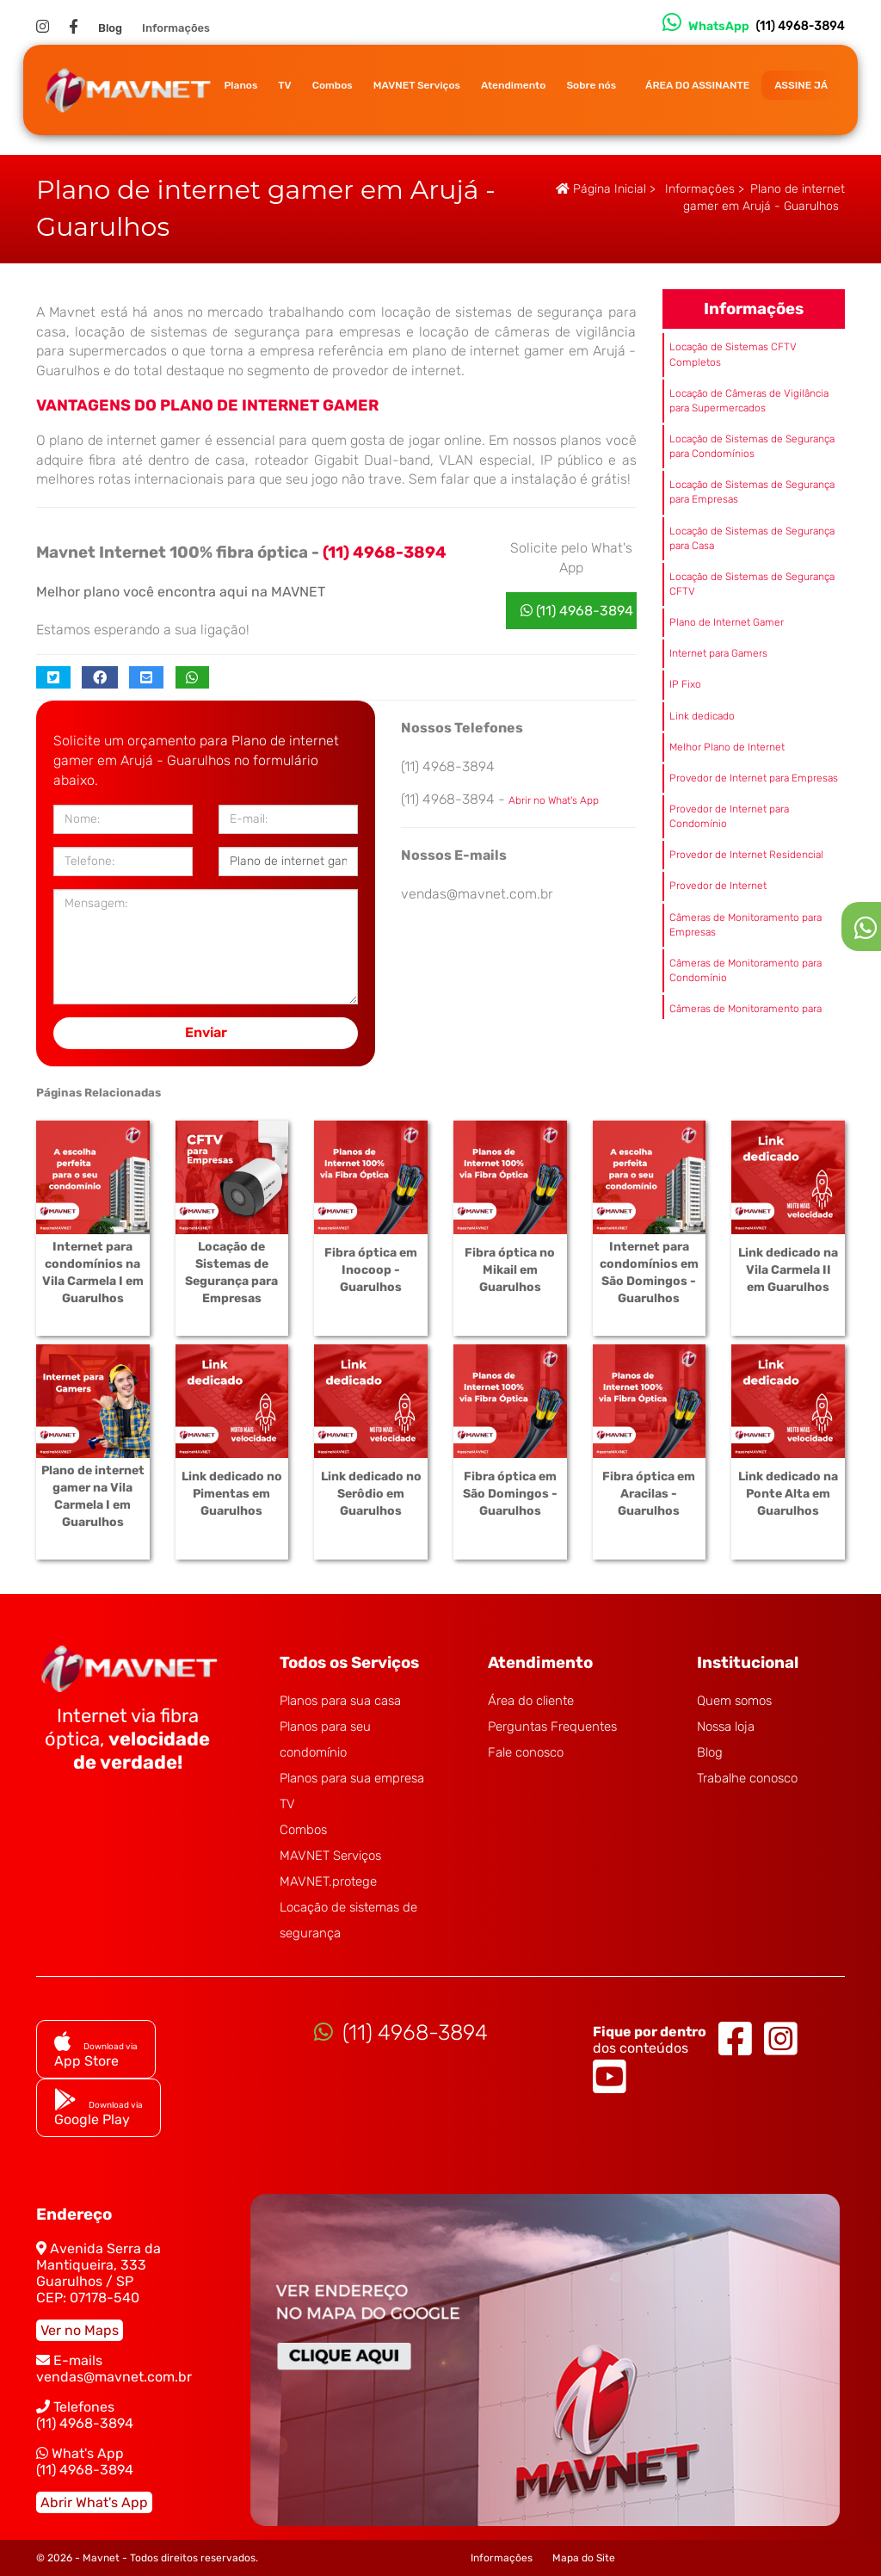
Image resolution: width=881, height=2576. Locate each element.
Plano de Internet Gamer (726, 622)
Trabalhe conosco (747, 1778)
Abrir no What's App (553, 800)
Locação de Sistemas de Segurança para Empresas (752, 492)
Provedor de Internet (718, 886)
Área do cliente (531, 1700)
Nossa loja (726, 1726)
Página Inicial (601, 189)
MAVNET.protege (328, 1881)
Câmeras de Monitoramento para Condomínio (745, 970)
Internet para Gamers (718, 653)
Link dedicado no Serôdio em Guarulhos (371, 1493)
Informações (176, 28)
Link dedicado (702, 716)
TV (284, 85)
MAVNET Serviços (416, 85)
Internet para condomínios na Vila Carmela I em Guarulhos (93, 1272)
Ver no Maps (79, 2330)
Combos (332, 85)
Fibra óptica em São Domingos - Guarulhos (510, 1493)
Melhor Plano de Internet (727, 747)
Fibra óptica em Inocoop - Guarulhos (370, 1269)
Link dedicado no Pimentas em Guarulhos (232, 1493)
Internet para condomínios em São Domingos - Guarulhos (649, 1272)
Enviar (206, 1032)
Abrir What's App (94, 2502)
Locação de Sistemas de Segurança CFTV (752, 584)
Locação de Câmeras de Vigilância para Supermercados (749, 400)
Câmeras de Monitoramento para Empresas (745, 924)
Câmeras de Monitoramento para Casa (745, 1016)
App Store (96, 2052)
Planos (240, 85)
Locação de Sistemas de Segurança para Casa (752, 538)
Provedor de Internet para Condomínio (729, 816)
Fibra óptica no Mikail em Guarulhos (510, 1269)
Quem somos (734, 1700)
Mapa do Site (583, 2558)
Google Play (98, 2111)
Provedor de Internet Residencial (746, 855)
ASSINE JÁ (801, 85)
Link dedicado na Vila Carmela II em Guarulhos (788, 1269)
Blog (110, 28)
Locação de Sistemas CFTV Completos (733, 354)
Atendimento (513, 85)
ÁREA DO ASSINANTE (697, 85)
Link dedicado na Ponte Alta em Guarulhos (788, 1493)
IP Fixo (685, 684)
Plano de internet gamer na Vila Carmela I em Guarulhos (93, 1496)
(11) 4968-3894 (577, 610)
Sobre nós (591, 85)
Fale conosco (526, 1752)
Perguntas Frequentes (552, 1726)
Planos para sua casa (340, 1700)
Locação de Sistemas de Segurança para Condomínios (752, 446)
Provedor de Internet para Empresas (753, 778)
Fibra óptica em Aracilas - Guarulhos (648, 1493)
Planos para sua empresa (352, 1778)
